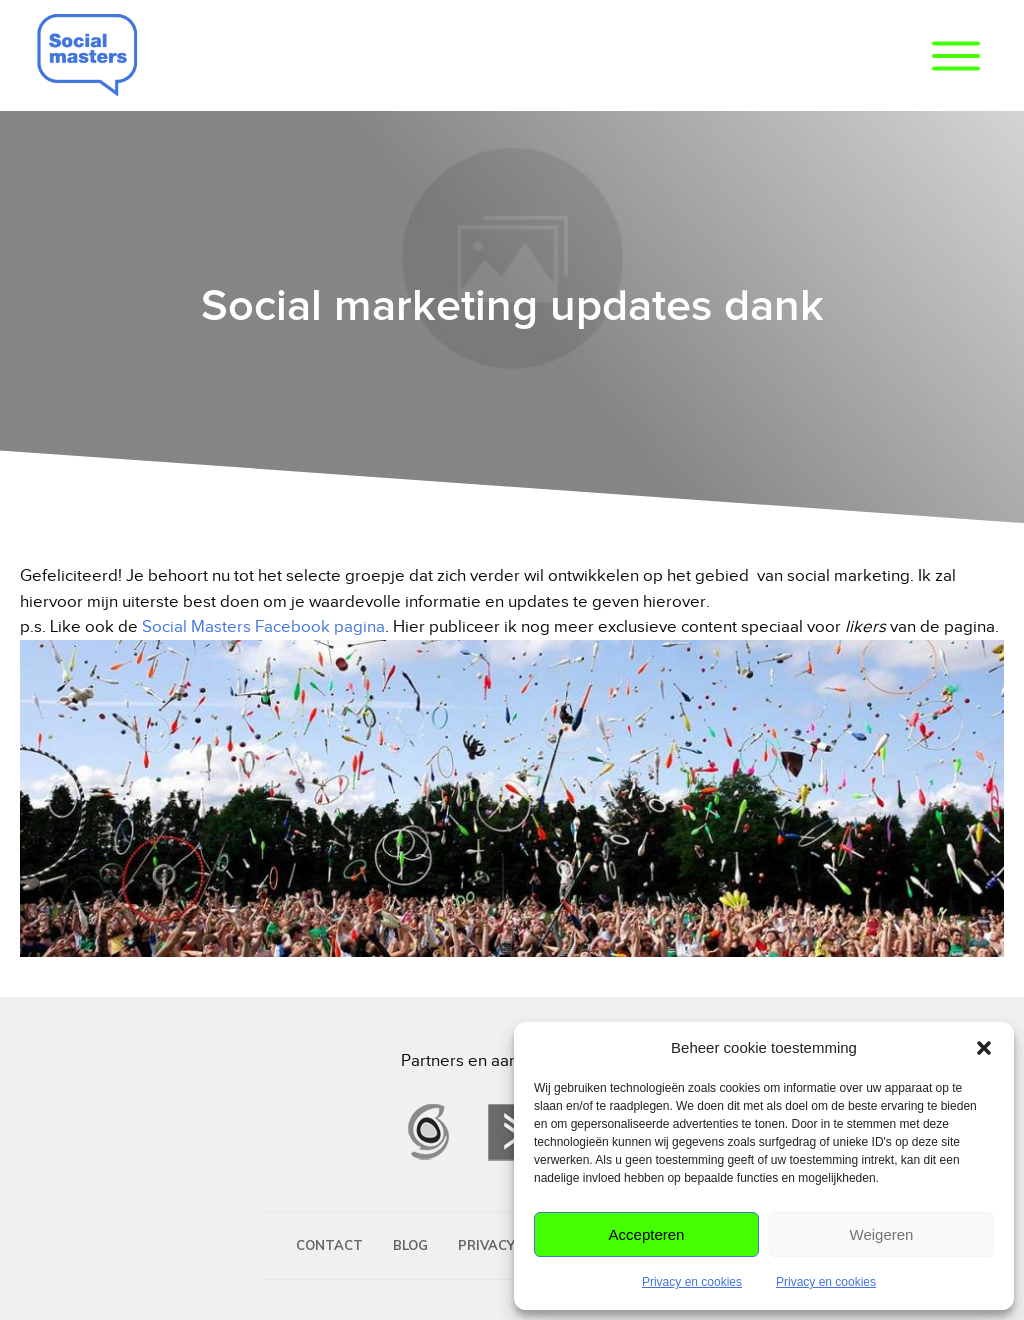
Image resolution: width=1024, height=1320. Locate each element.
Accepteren (647, 1234)
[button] (984, 1048)
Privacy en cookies (692, 1282)
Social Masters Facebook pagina (263, 626)
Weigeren (882, 1234)
